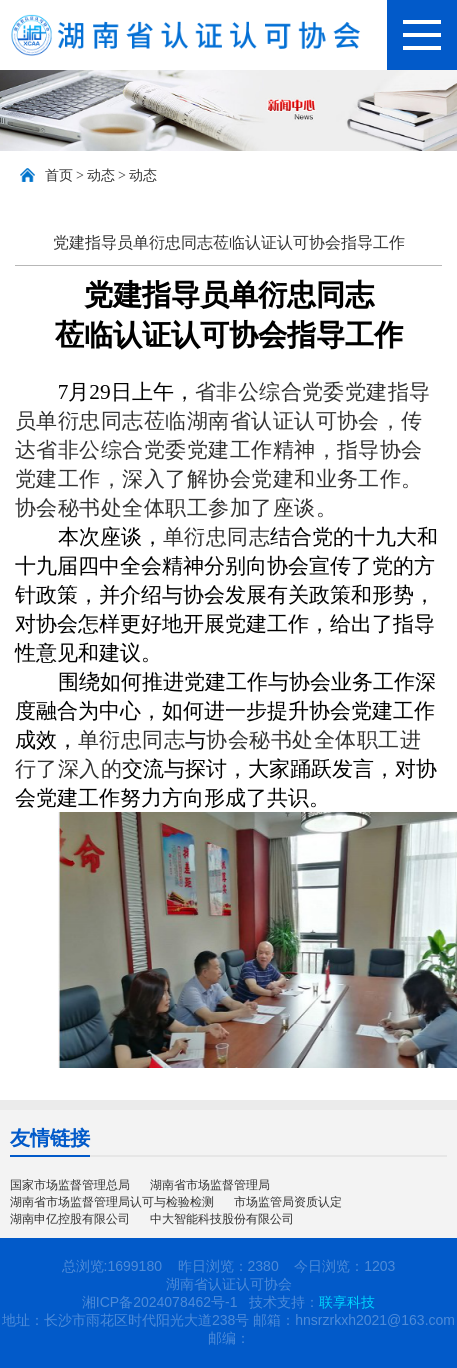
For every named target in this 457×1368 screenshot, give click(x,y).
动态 (101, 175)
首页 (59, 175)
